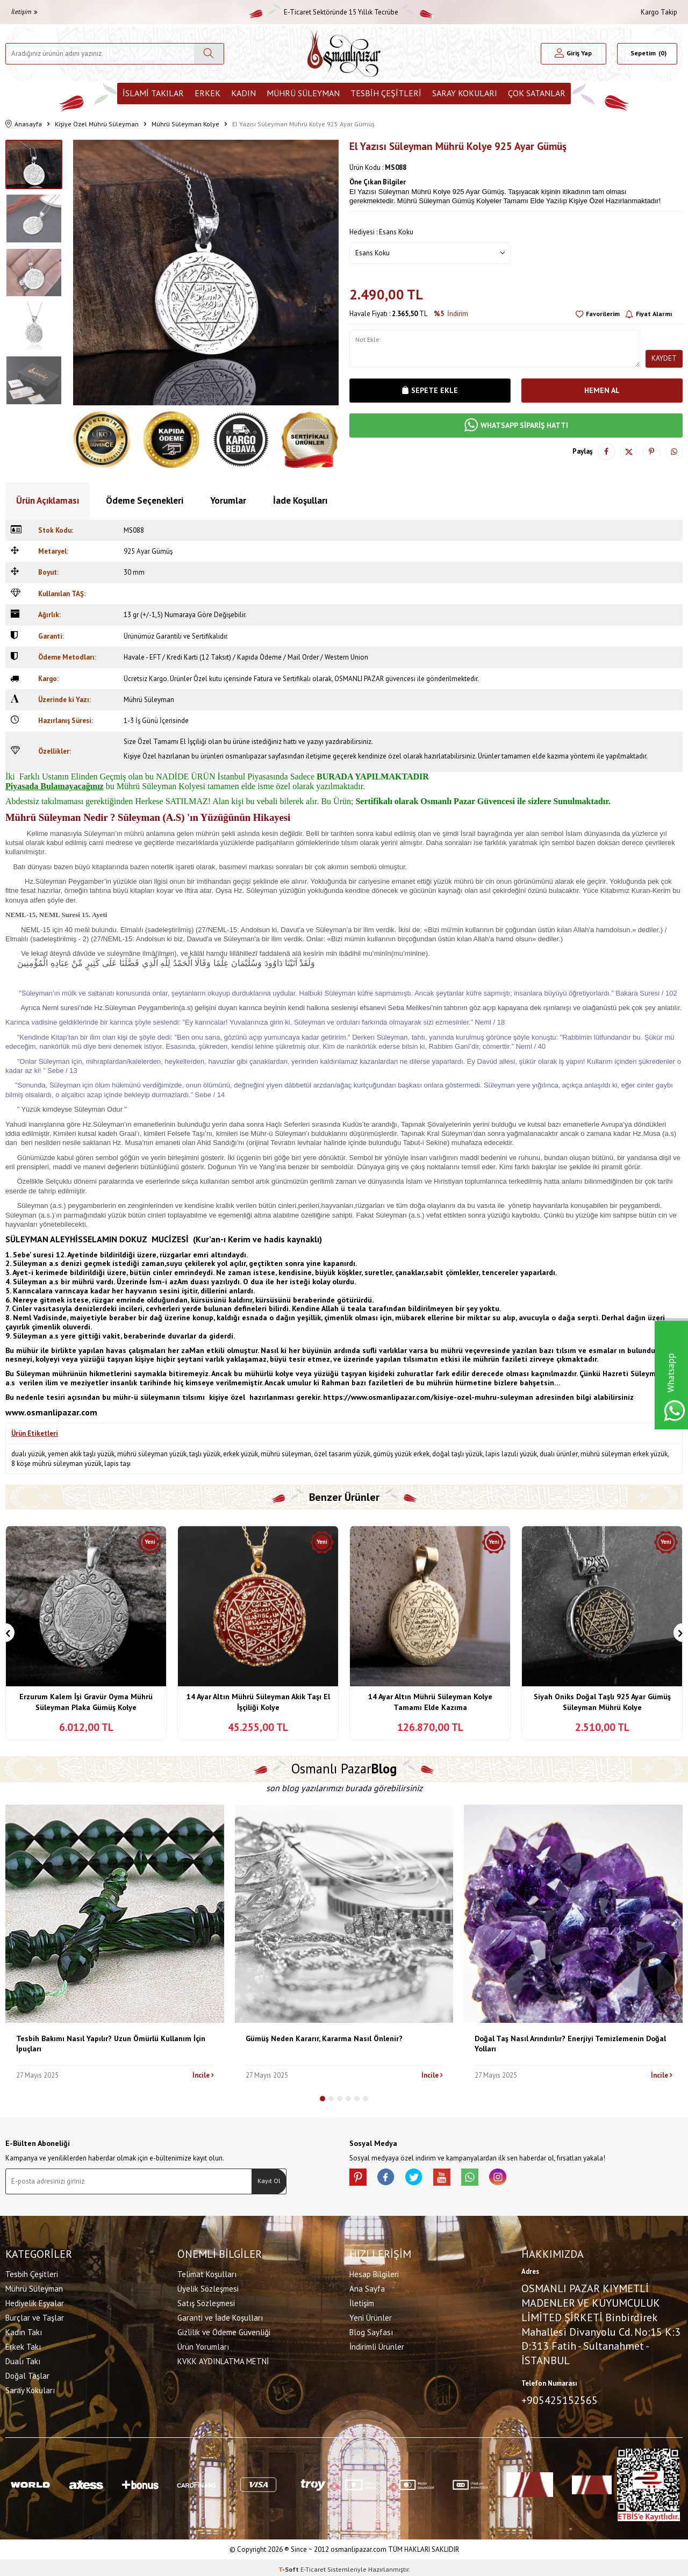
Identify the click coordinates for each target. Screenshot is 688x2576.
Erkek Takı (23, 2344)
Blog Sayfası (371, 2330)
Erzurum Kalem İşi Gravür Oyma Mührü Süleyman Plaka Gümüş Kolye (86, 1702)
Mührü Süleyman (303, 93)
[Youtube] (457, 2179)
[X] (424, 2179)
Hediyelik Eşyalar (34, 2301)
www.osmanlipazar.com (51, 1412)
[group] (206, 272)
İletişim (24, 12)
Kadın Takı (23, 2330)
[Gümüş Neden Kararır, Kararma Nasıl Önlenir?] (344, 1914)
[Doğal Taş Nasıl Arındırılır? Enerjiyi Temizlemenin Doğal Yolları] (573, 1914)
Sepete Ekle (430, 390)
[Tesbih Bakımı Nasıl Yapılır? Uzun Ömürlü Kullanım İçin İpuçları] (114, 1914)
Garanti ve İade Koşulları (220, 2315)
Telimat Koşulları (206, 2272)
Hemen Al (602, 390)
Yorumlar (228, 500)
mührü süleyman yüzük (152, 1453)
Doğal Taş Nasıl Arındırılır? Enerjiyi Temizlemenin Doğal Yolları (570, 2043)
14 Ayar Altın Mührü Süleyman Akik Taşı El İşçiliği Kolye (258, 1702)
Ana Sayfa (367, 2286)
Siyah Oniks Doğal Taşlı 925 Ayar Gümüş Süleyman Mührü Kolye (602, 1702)
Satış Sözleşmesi (206, 2301)
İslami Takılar (153, 93)
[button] (322, 2098)
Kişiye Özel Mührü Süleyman (97, 124)
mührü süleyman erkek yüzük (624, 1453)
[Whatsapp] (489, 2179)
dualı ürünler (559, 1453)
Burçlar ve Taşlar (34, 2315)
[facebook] (392, 2179)
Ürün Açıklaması (47, 500)
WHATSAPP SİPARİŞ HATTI (516, 425)
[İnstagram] (521, 2179)
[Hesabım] (573, 54)
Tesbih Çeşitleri (385, 93)
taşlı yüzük (204, 1453)
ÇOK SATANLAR (536, 93)
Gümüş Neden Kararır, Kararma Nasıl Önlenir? (324, 2038)
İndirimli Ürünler (376, 2344)
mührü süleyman (286, 1453)
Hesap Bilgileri (374, 2272)
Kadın (243, 93)
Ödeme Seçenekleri (144, 500)
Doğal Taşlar (27, 2374)
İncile (202, 2075)
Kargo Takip (659, 12)
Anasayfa (23, 124)
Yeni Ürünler (370, 2315)
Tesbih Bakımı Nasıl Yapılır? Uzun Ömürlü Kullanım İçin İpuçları (110, 2043)
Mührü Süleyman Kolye (185, 124)
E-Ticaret (313, 2565)
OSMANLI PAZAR (359, 678)
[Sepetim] (647, 54)
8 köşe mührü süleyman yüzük (56, 1463)
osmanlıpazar (246, 756)
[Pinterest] (360, 2179)
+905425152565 (559, 2398)
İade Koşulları (300, 500)
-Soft (289, 2565)
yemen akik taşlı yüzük (81, 1453)
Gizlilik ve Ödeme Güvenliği (223, 2330)
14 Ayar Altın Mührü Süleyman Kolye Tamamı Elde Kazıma (430, 1702)
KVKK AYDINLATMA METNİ (223, 2359)
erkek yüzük (240, 1453)
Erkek (207, 93)
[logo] (344, 53)
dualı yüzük (28, 1453)
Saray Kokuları (464, 93)
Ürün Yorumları (203, 2344)
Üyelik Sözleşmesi (208, 2286)
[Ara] (209, 54)
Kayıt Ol (269, 2181)
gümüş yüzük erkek (401, 1453)
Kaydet (664, 358)
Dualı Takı (22, 2359)
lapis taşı (117, 1463)
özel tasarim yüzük (342, 1453)
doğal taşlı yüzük (457, 1453)
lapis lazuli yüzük (511, 1453)
